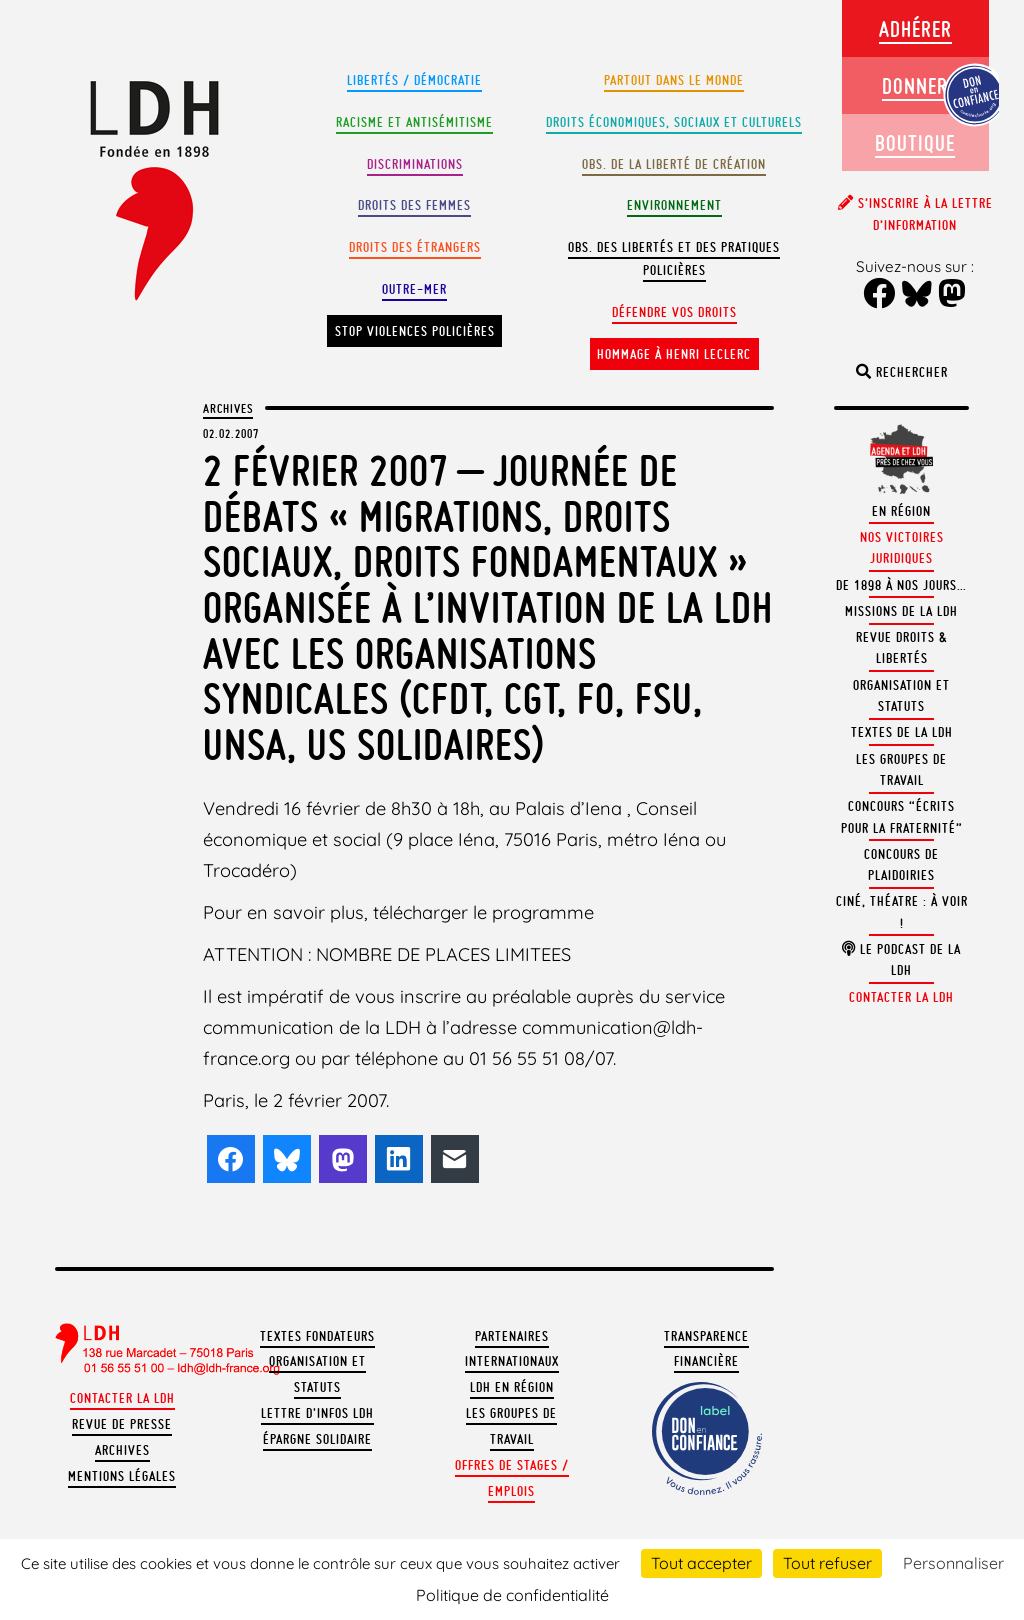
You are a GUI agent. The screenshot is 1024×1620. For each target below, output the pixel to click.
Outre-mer (414, 289)
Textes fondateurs (317, 1336)
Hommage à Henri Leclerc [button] (674, 354)
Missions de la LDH (901, 611)
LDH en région (512, 1387)
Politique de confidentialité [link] (512, 1595)
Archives (228, 408)
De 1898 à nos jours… (901, 585)
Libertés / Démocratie (414, 80)
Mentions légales (122, 1476)
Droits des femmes (414, 205)
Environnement (674, 205)
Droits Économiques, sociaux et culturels (674, 122)
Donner (915, 85)
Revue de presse (122, 1424)
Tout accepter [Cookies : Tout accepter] (701, 1563)
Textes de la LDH (902, 732)
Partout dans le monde (674, 80)
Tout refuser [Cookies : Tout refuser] (827, 1563)
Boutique (915, 142)
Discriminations (415, 164)
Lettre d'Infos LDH (317, 1413)
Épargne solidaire (317, 1439)
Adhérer (915, 28)
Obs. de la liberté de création (674, 164)
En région (901, 511)
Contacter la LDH (122, 1398)
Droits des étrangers (415, 247)
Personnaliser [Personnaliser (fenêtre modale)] (953, 1563)
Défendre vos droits (674, 312)
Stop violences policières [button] (415, 331)
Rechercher (902, 372)
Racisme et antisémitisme (414, 122)
